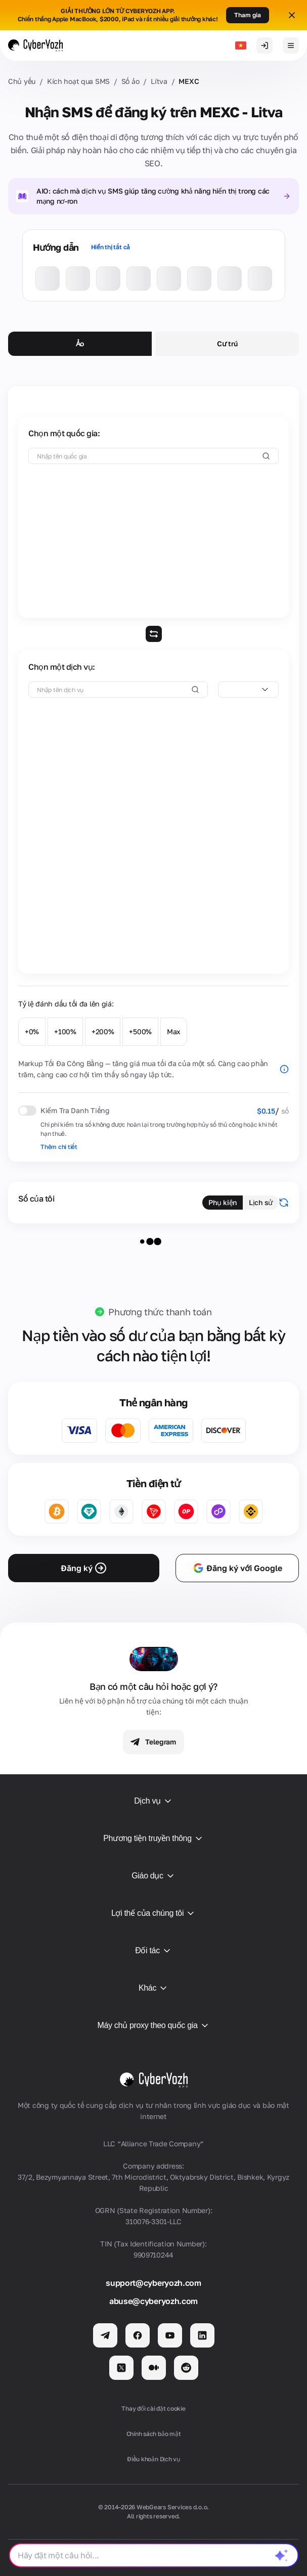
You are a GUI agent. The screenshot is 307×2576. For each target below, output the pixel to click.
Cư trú (227, 343)
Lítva (159, 81)
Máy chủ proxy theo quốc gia (153, 2025)
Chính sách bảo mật (153, 2433)
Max (174, 1031)
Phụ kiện (222, 1202)
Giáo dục (153, 1876)
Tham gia (247, 15)
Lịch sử (261, 1202)
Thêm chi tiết (58, 1147)
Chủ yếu (21, 81)
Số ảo (130, 81)
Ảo (80, 343)
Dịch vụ (153, 1801)
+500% (140, 1031)
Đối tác (153, 1951)
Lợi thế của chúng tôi (153, 1913)
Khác (153, 1988)
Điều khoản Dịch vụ (153, 2459)
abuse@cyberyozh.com (153, 2301)
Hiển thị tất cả (110, 247)
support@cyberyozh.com (153, 2283)
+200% (103, 1031)
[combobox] (248, 689)
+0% (32, 1031)
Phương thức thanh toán (159, 1311)
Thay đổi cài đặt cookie (153, 2408)
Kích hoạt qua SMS (78, 81)
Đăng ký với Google (237, 1568)
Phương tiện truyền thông (153, 1838)
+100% (65, 1031)
